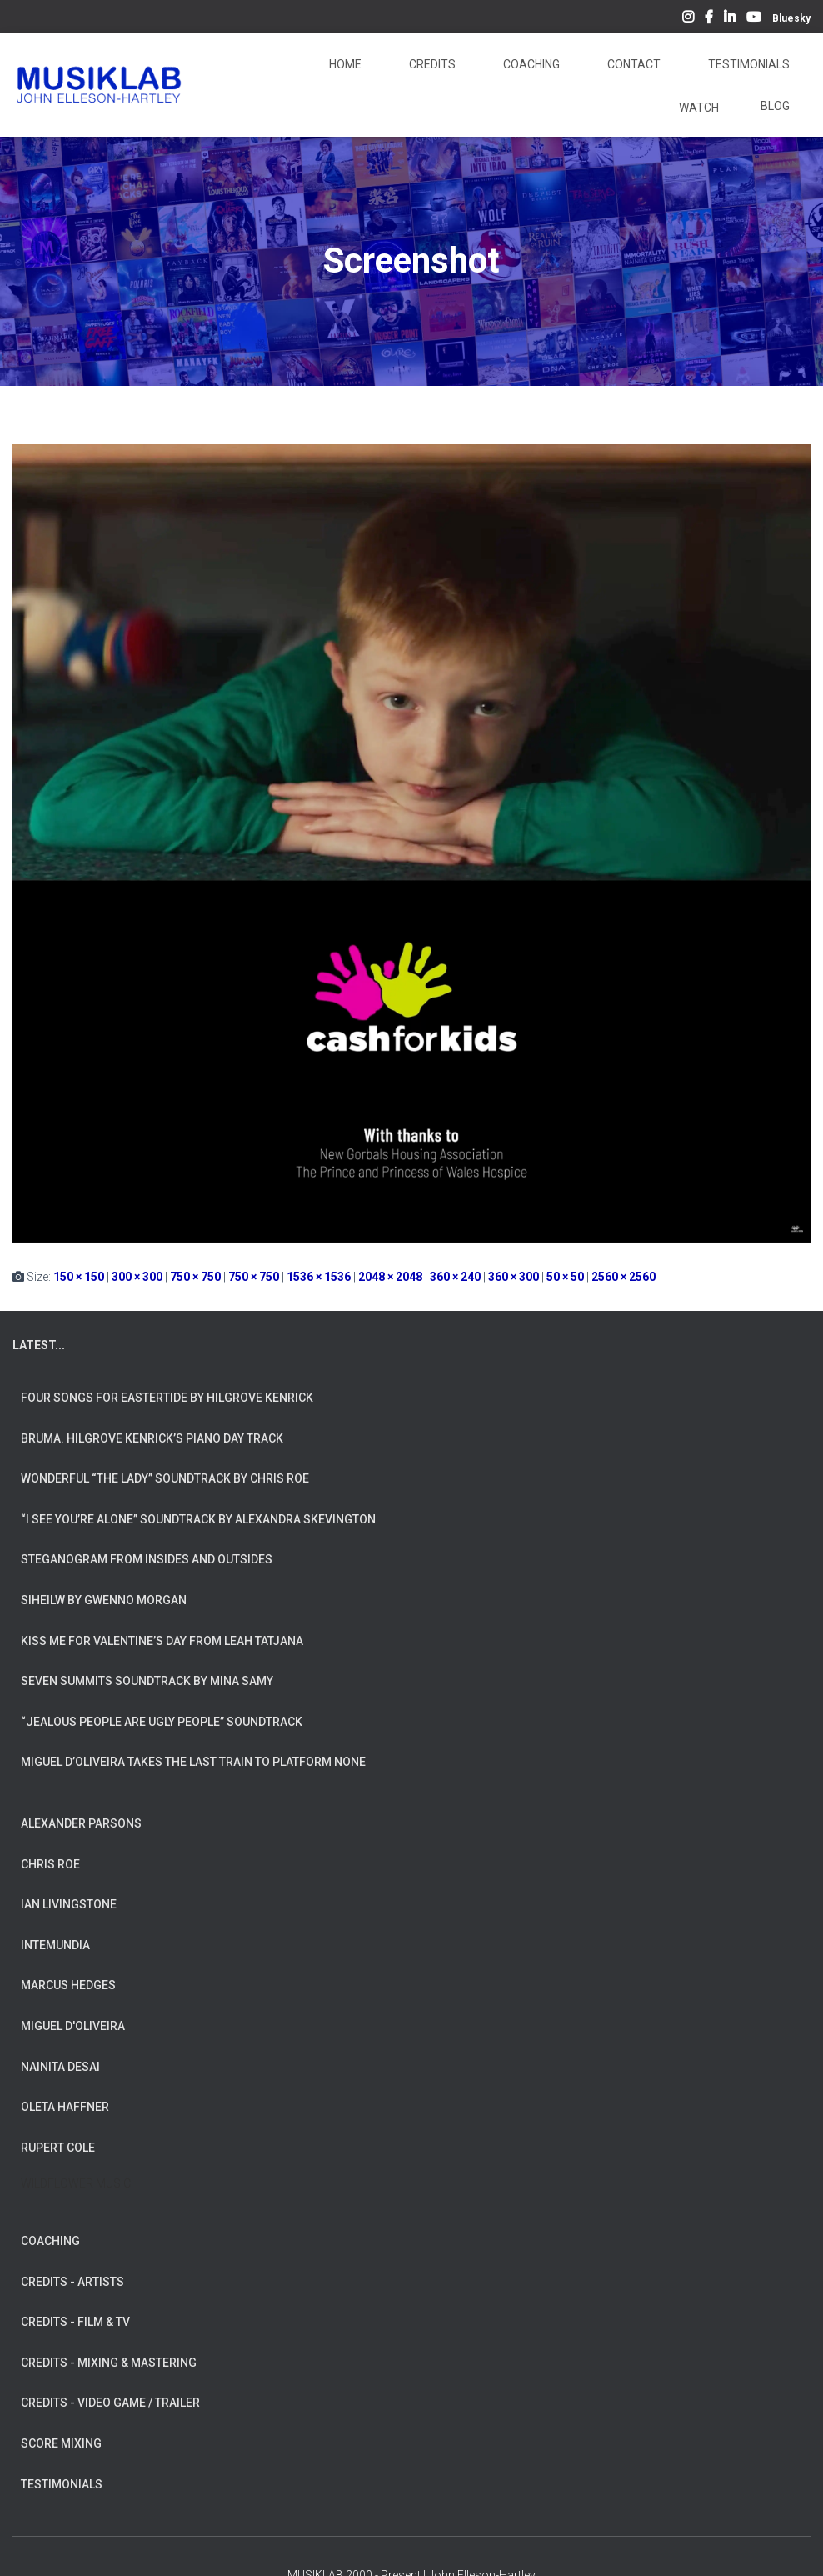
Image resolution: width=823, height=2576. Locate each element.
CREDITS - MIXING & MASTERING (109, 2362)
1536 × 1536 (319, 1276)
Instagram (688, 19)
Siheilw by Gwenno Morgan (104, 1600)
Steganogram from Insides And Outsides (146, 1559)
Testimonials (748, 64)
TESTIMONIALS (61, 2484)
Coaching (530, 64)
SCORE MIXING (61, 2443)
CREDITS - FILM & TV (75, 2321)
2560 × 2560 (623, 1276)
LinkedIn (730, 19)
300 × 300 (137, 1276)
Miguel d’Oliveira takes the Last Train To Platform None (193, 1761)
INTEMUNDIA (55, 1945)
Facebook (709, 19)
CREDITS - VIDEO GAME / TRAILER (110, 2402)
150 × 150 (78, 1276)
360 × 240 (455, 1276)
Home (344, 64)
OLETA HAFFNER (65, 2106)
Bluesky (791, 18)
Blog (775, 106)
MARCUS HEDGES (68, 1985)
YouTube (753, 19)
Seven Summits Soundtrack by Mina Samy (147, 1681)
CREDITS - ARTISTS (72, 2281)
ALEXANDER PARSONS (81, 1823)
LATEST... (38, 1345)
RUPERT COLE (58, 2147)
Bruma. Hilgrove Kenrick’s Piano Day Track (152, 1438)
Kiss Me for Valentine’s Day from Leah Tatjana (162, 1641)
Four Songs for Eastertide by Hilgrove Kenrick (167, 1397)
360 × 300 (513, 1276)
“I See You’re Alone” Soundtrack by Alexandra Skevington (198, 1519)
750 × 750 (195, 1276)
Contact (633, 64)
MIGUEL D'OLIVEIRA (73, 2026)
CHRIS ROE (50, 1864)
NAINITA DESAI (60, 2066)
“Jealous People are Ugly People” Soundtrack (161, 1721)
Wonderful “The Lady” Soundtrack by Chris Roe (165, 1478)
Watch (697, 107)
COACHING (50, 2241)
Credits (431, 64)
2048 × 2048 (390, 1276)
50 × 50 (565, 1276)
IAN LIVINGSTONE (69, 1904)
